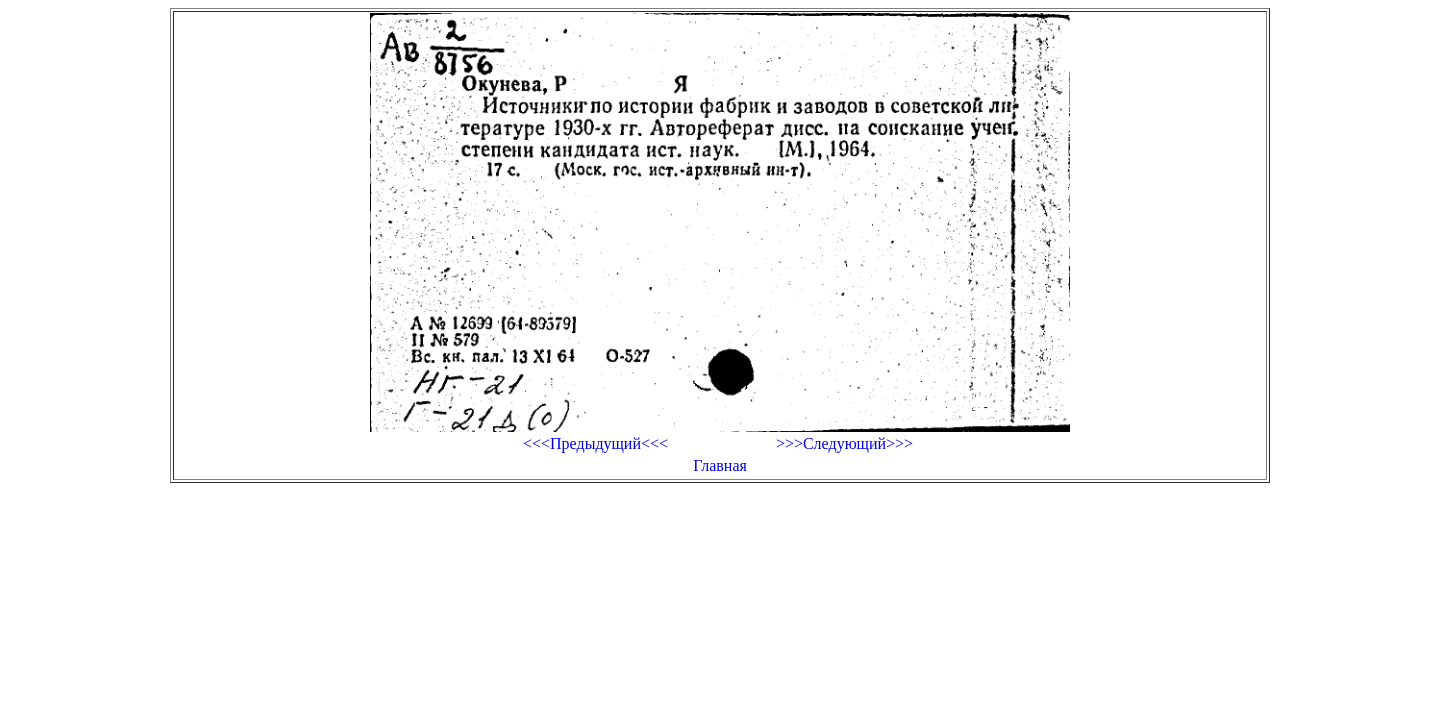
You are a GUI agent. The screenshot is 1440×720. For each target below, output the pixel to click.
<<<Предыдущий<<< (595, 443)
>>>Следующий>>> (844, 443)
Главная (720, 465)
